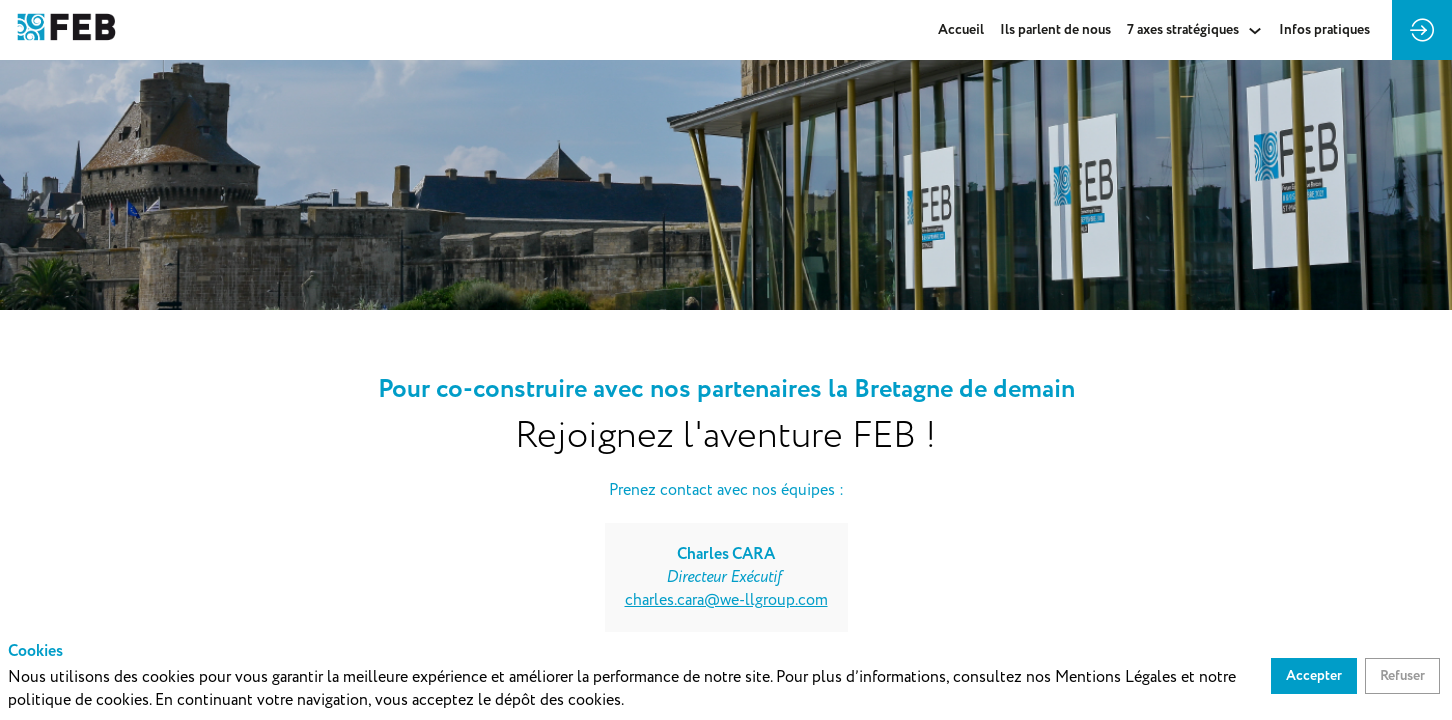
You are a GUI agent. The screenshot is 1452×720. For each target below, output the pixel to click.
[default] (1324, 30)
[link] (961, 30)
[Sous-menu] (1254, 30)
